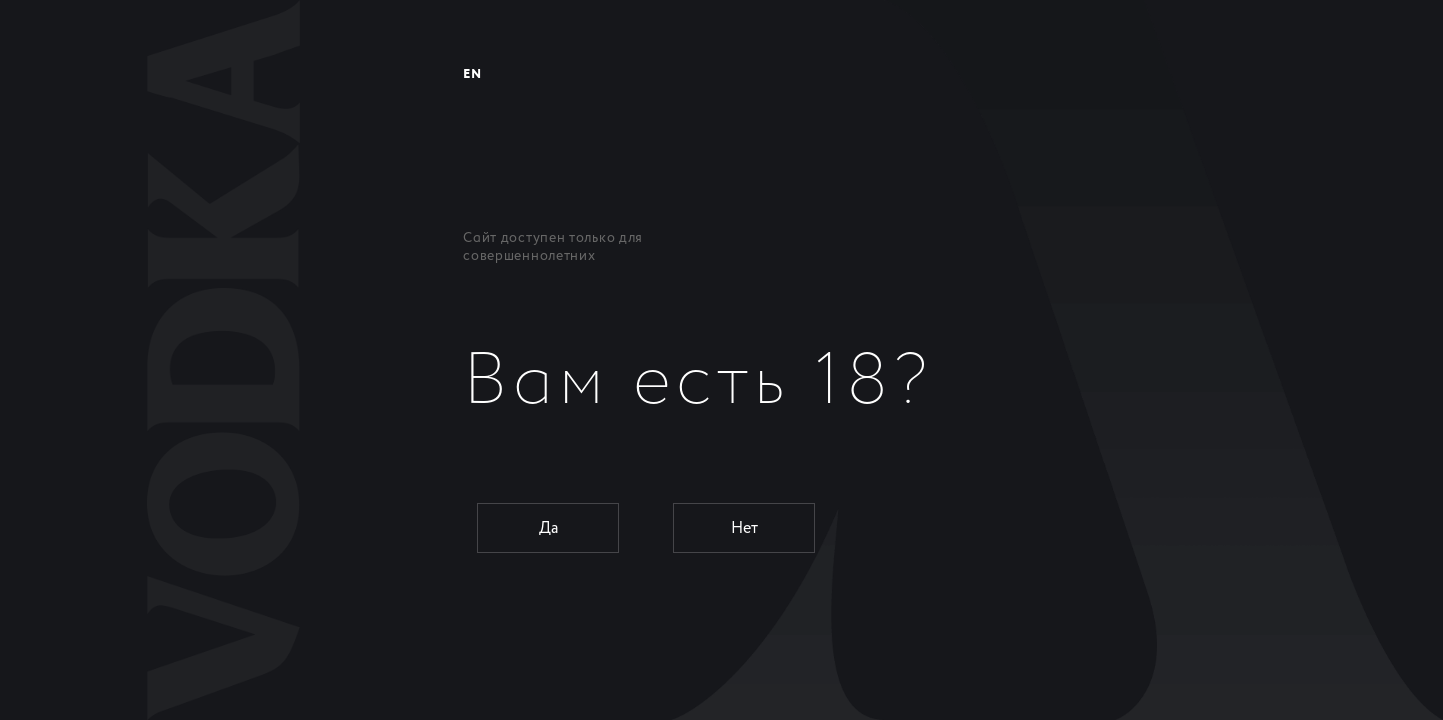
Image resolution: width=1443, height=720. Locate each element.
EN (472, 74)
